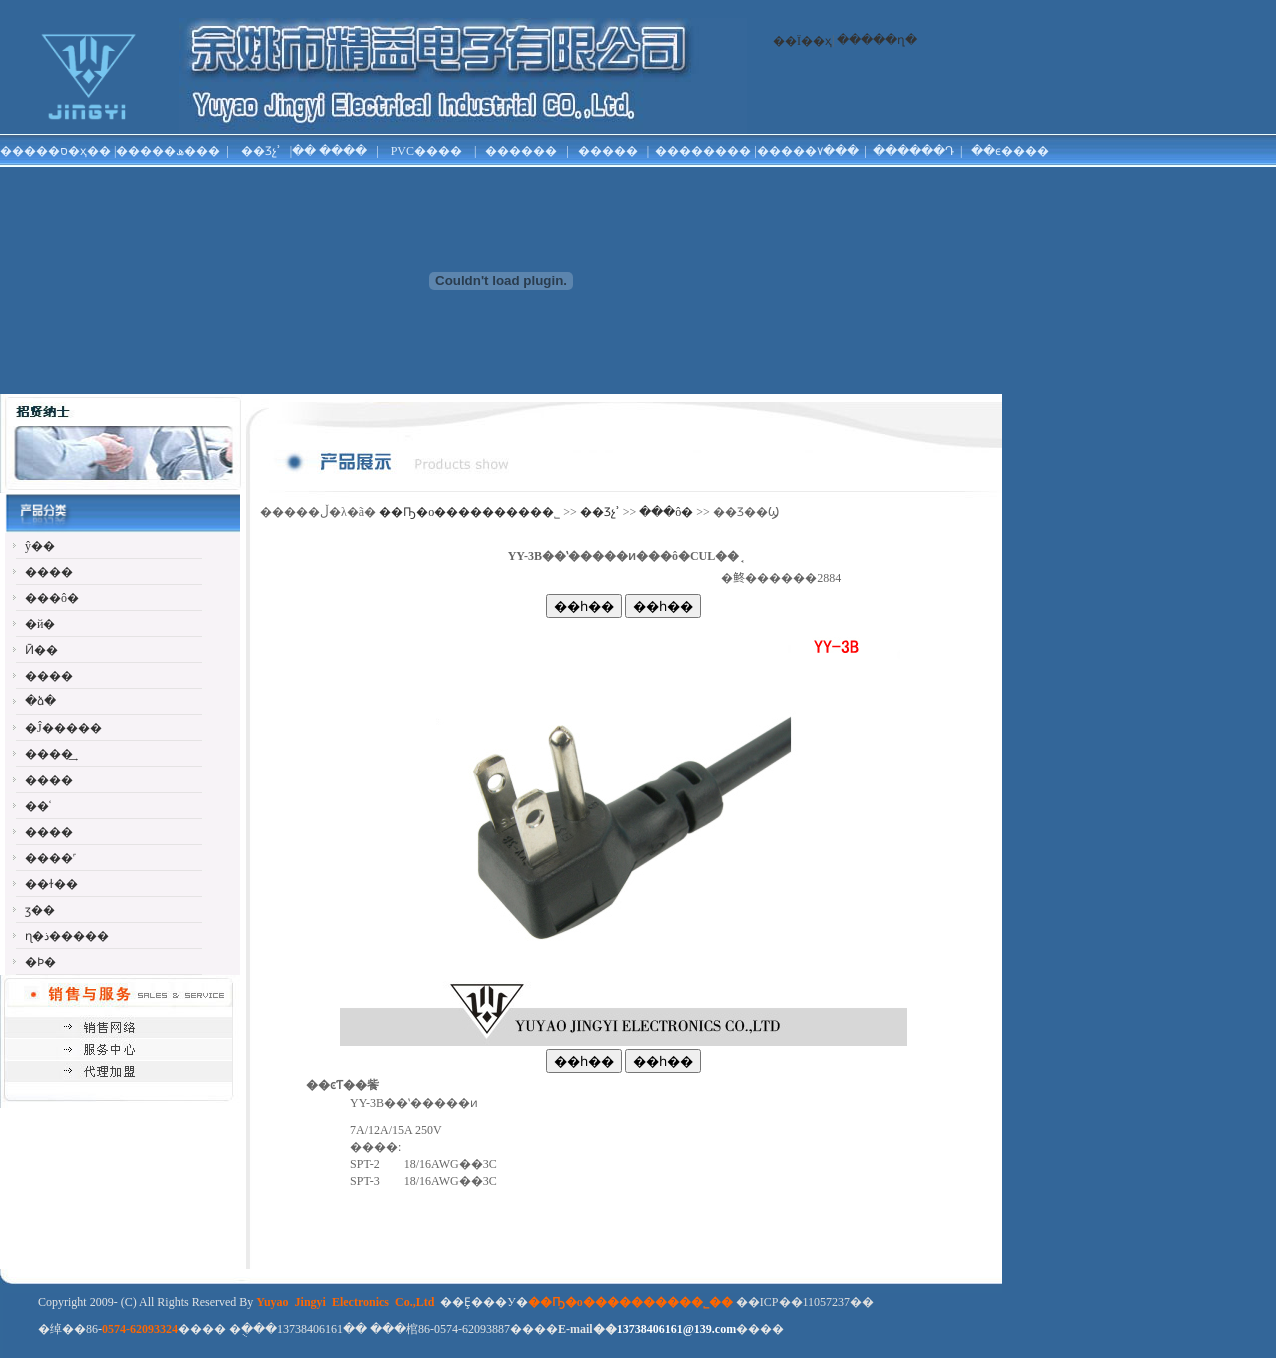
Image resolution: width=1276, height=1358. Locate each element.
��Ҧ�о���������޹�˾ (469, 512)
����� (608, 151)
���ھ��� (180, 151)
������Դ (913, 151)
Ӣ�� (41, 650)
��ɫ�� (51, 884)
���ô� (52, 598)
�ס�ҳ (67, 151)
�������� (703, 151)
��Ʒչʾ (261, 151)
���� (343, 151)
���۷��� (820, 151)
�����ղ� (877, 40)
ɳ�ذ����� (67, 936)
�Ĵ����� (63, 728)
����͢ (49, 754)
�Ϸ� (40, 962)
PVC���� (426, 151)
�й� (40, 624)
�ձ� (40, 701)
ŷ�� (40, 546)
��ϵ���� (1010, 151)
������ (521, 151)
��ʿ (38, 806)
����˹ (50, 858)
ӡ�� (40, 910)
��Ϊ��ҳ (802, 41)
